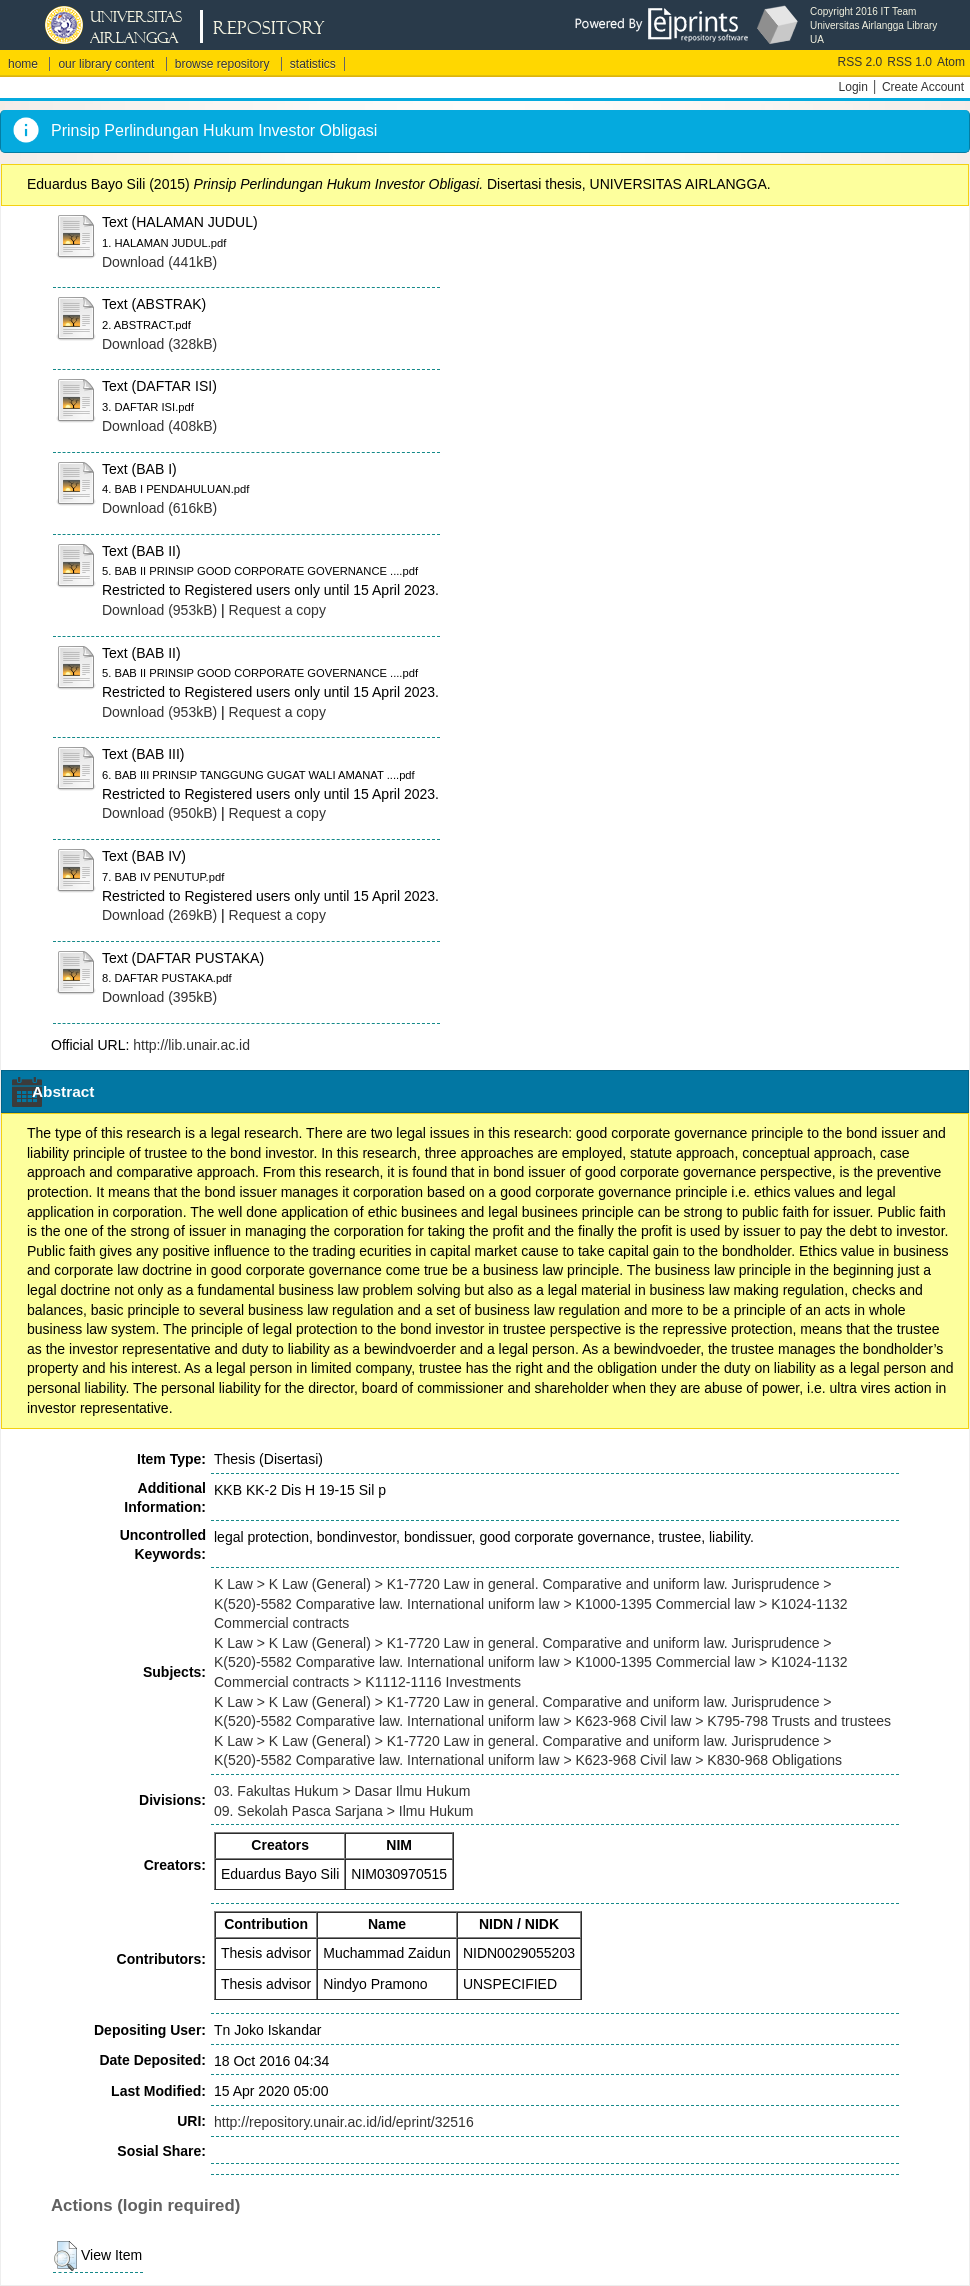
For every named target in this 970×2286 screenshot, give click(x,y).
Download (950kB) (159, 813)
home (23, 64)
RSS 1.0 (909, 62)
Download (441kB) (159, 262)
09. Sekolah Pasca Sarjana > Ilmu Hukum (344, 1811)
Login (853, 87)
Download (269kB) (159, 915)
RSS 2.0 (860, 62)
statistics (313, 64)
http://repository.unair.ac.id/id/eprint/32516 (344, 2122)
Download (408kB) (159, 426)
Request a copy (277, 610)
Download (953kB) (159, 610)
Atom (951, 62)
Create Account (923, 87)
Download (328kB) (159, 344)
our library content (106, 64)
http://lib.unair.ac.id (191, 1045)
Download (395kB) (159, 997)
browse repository (222, 64)
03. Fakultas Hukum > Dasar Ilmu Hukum (342, 1791)
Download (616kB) (159, 508)
